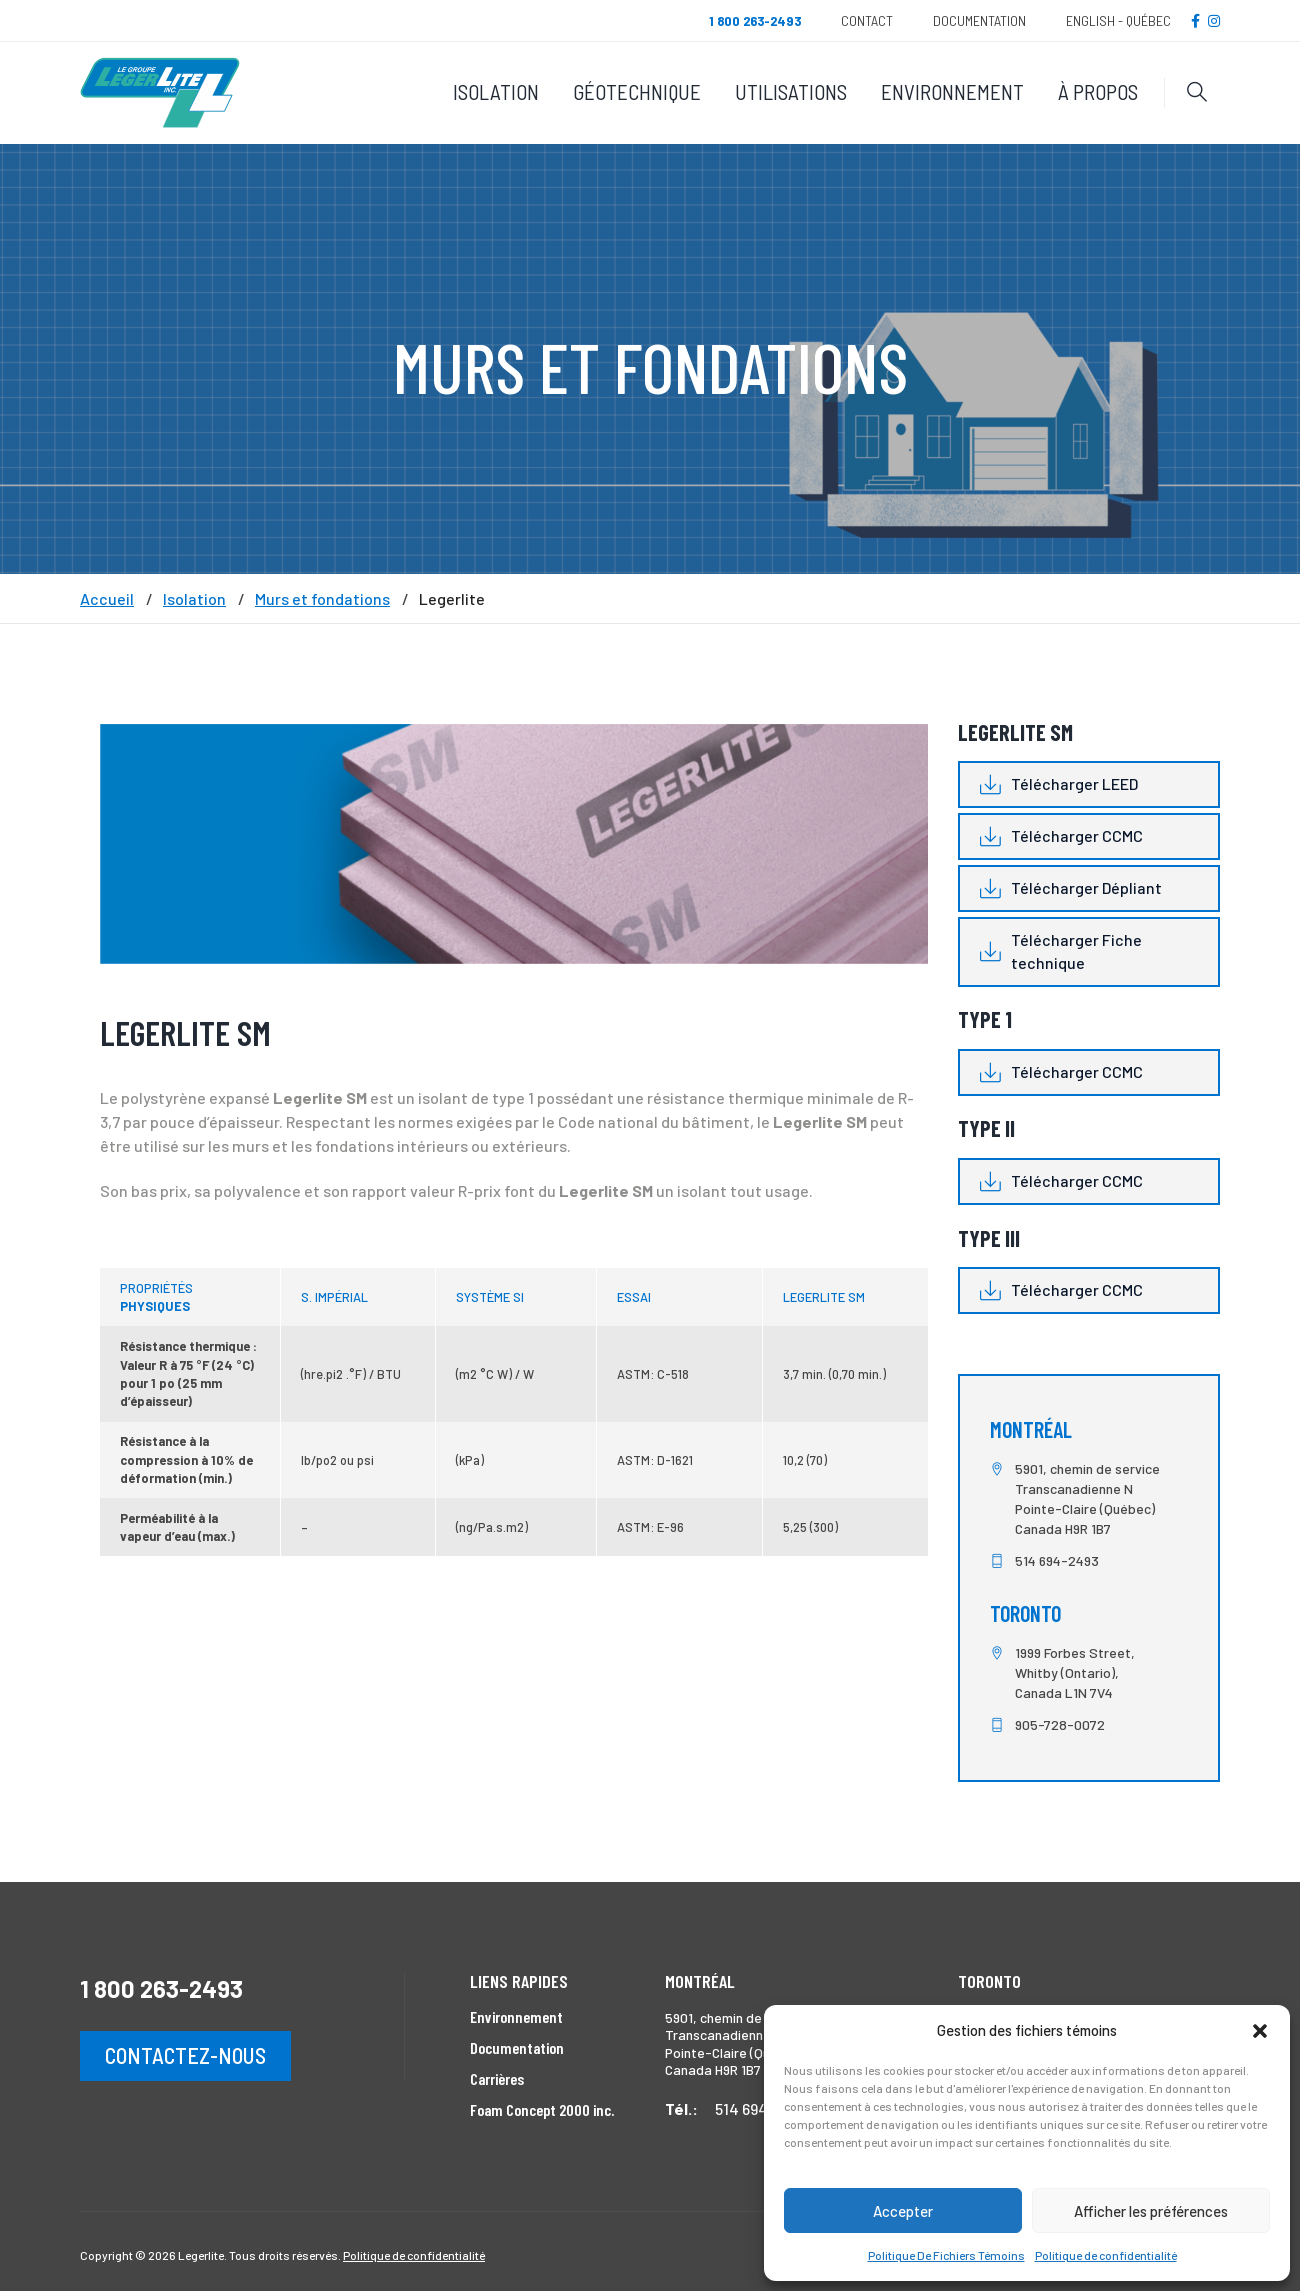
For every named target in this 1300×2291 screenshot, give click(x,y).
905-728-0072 (1060, 1724)
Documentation (979, 20)
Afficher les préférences (1151, 2211)
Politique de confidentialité (1106, 2255)
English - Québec (1118, 20)
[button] (1260, 2031)
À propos (1098, 91)
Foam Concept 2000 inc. (542, 2109)
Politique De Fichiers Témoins (946, 2255)
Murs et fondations (322, 599)
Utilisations (791, 91)
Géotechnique (637, 91)
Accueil (107, 599)
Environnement (952, 91)
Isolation (496, 91)
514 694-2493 (1057, 1560)
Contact (867, 20)
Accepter (903, 2211)
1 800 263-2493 (161, 1988)
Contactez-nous (185, 2055)
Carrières (497, 2078)
